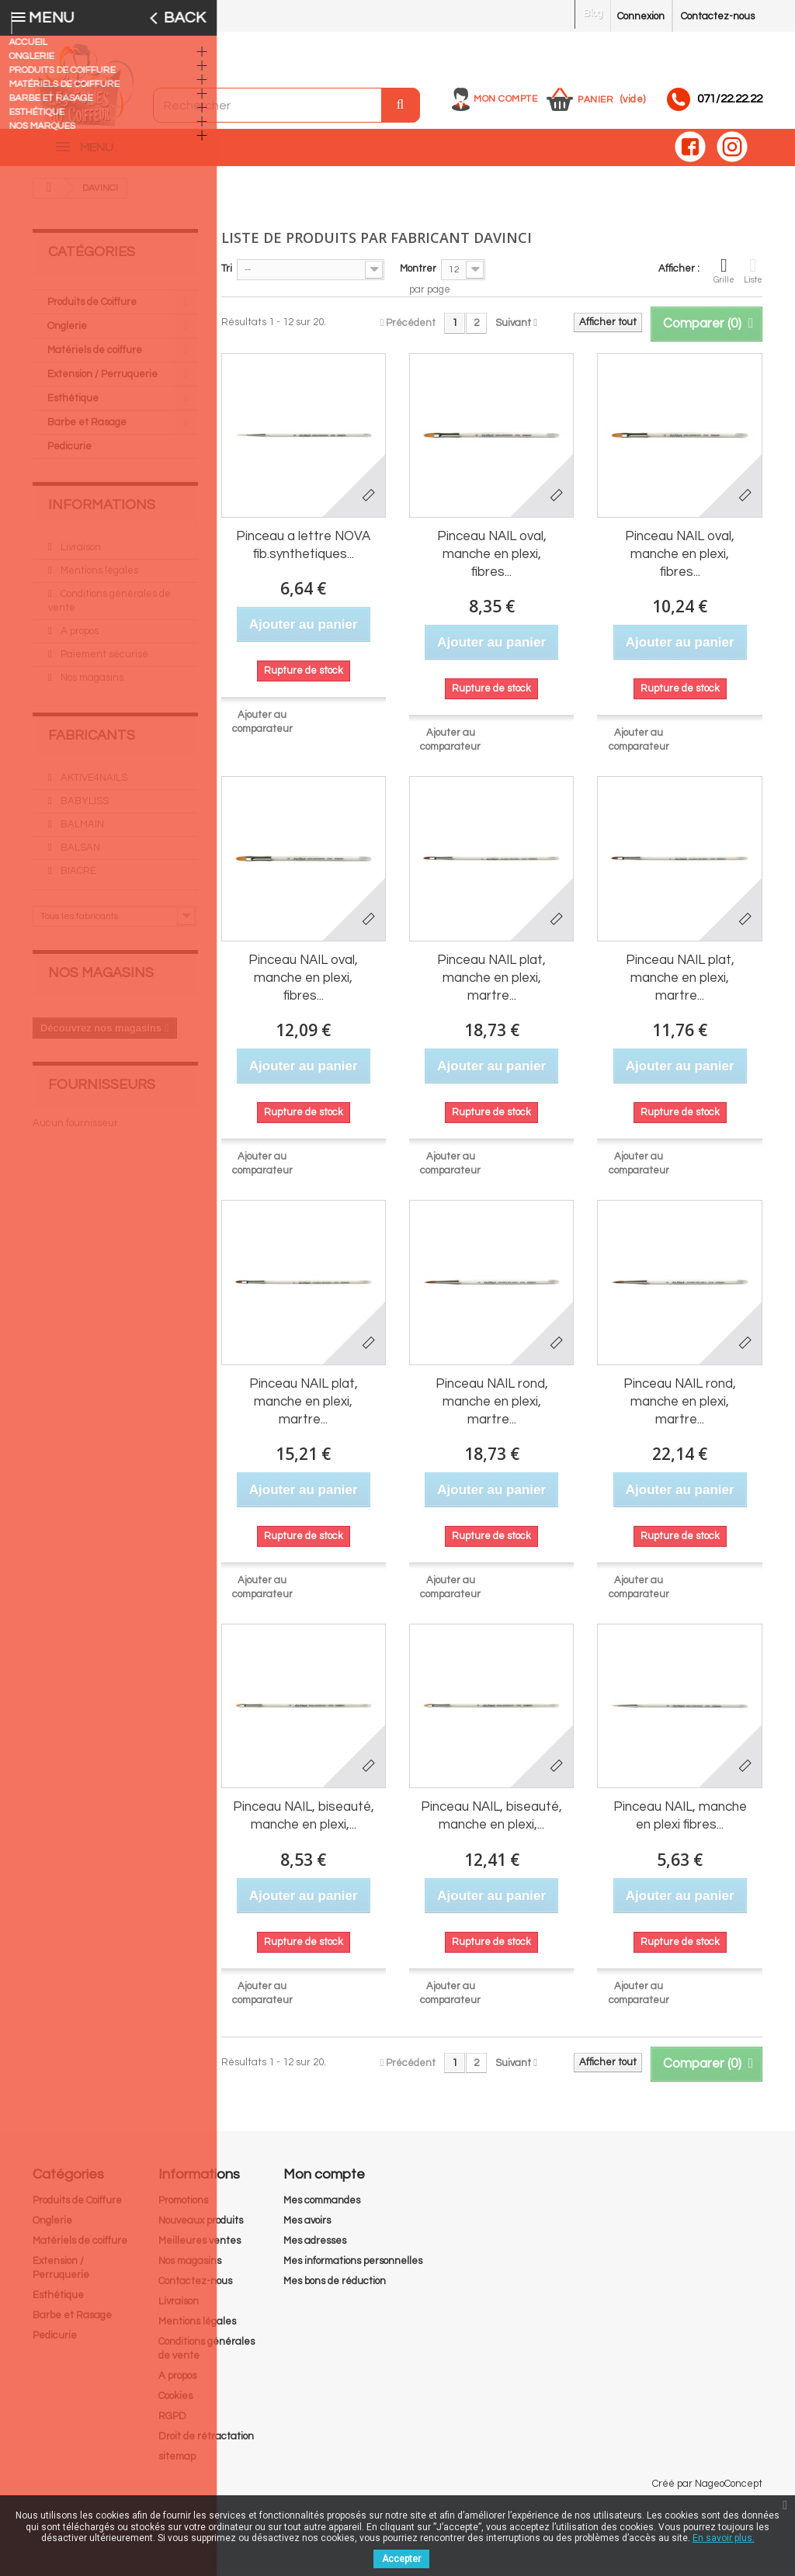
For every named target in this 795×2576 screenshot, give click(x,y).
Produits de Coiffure (92, 309)
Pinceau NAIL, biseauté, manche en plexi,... (303, 1823)
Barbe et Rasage (87, 430)
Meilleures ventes (199, 2248)
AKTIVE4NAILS (92, 785)
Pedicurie (69, 454)
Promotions (183, 2208)
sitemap (177, 2464)
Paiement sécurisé (103, 662)
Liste (753, 278)
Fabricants (91, 743)
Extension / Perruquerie (102, 381)
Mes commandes (321, 2208)
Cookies (175, 2403)
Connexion (641, 16)
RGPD (172, 2423)
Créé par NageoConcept (707, 2491)
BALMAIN (81, 832)
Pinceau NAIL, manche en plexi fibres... (680, 1823)
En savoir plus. (724, 2538)
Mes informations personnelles (352, 2268)
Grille (723, 278)
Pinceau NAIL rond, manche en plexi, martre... (492, 1409)
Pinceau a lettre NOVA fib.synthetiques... (303, 553)
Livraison (79, 555)
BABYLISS (83, 808)
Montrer (418, 276)
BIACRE (77, 878)
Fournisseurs (101, 1092)
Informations (101, 512)
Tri (226, 276)
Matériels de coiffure (94, 357)
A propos (78, 638)
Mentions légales (98, 578)
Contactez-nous (718, 16)
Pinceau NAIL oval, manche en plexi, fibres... (492, 562)
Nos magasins (90, 685)
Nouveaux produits (200, 2228)
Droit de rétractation (206, 2444)
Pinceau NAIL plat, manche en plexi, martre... (491, 986)
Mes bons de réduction (334, 2288)
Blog (592, 13)
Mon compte (505, 99)
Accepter (401, 2558)
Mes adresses (314, 2248)
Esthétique (73, 405)
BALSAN (79, 855)
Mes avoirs (307, 2228)
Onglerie (67, 333)
